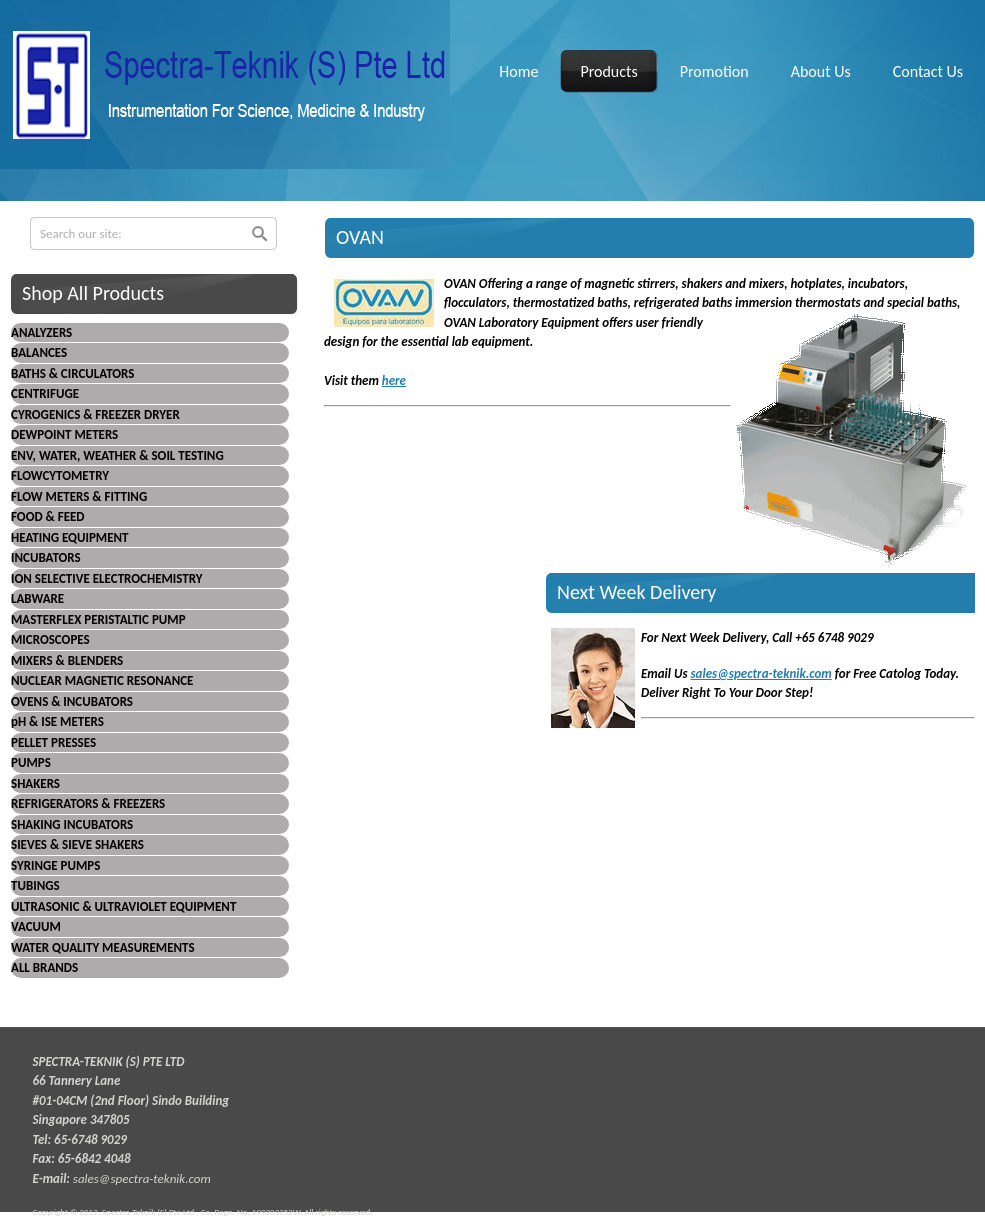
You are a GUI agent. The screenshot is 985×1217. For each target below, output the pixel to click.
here (394, 380)
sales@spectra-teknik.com (760, 673)
